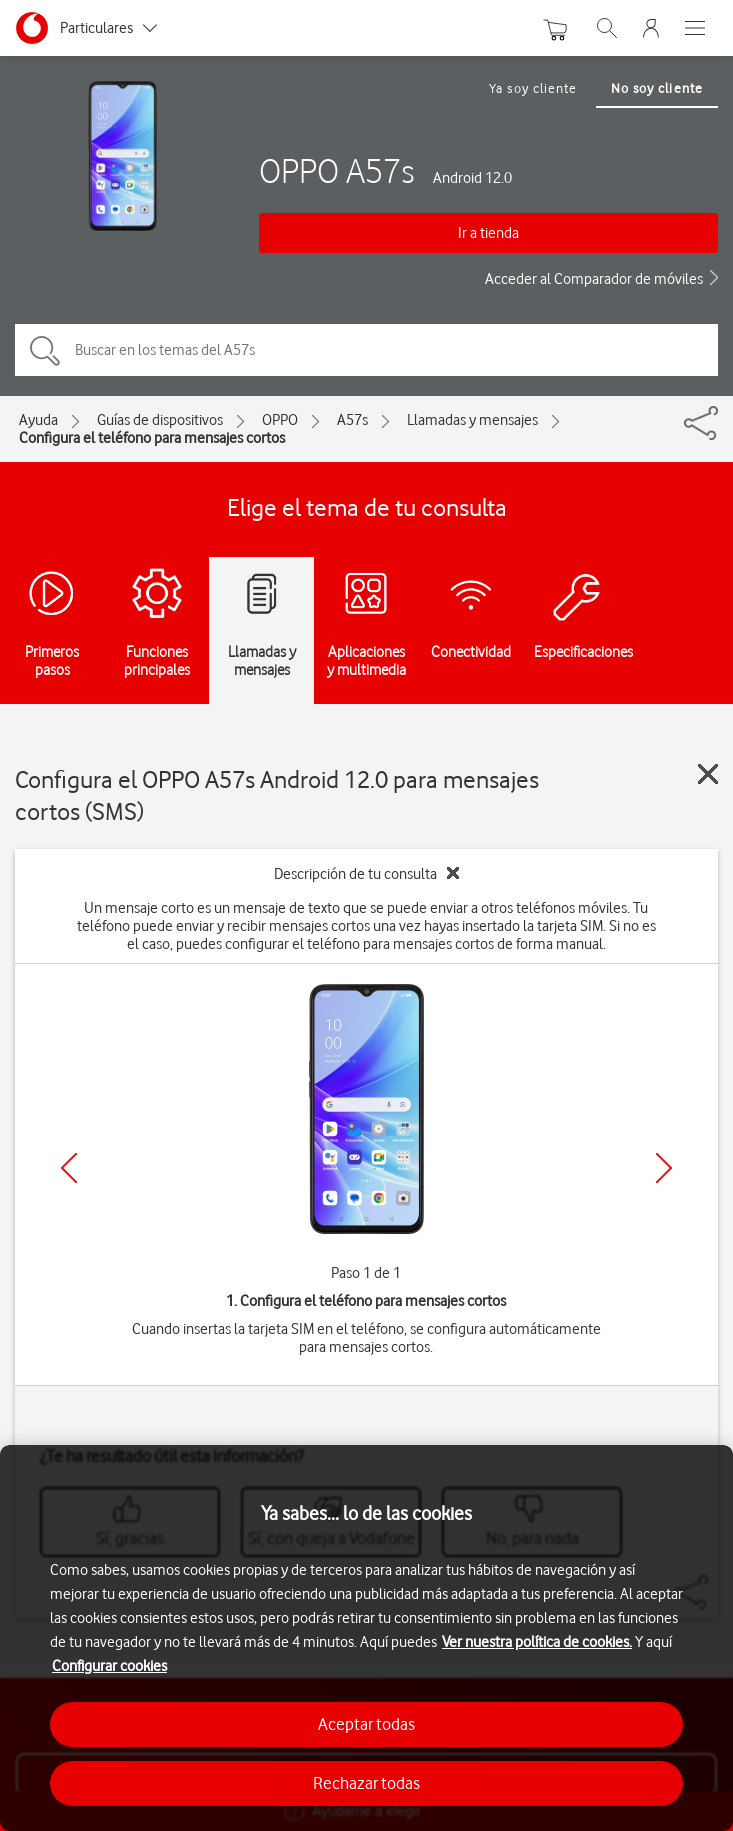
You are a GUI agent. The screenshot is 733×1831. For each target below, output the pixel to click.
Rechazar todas (366, 1783)
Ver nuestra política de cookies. (537, 1642)
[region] (366, 1638)
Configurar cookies (109, 1666)
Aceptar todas (366, 1724)
